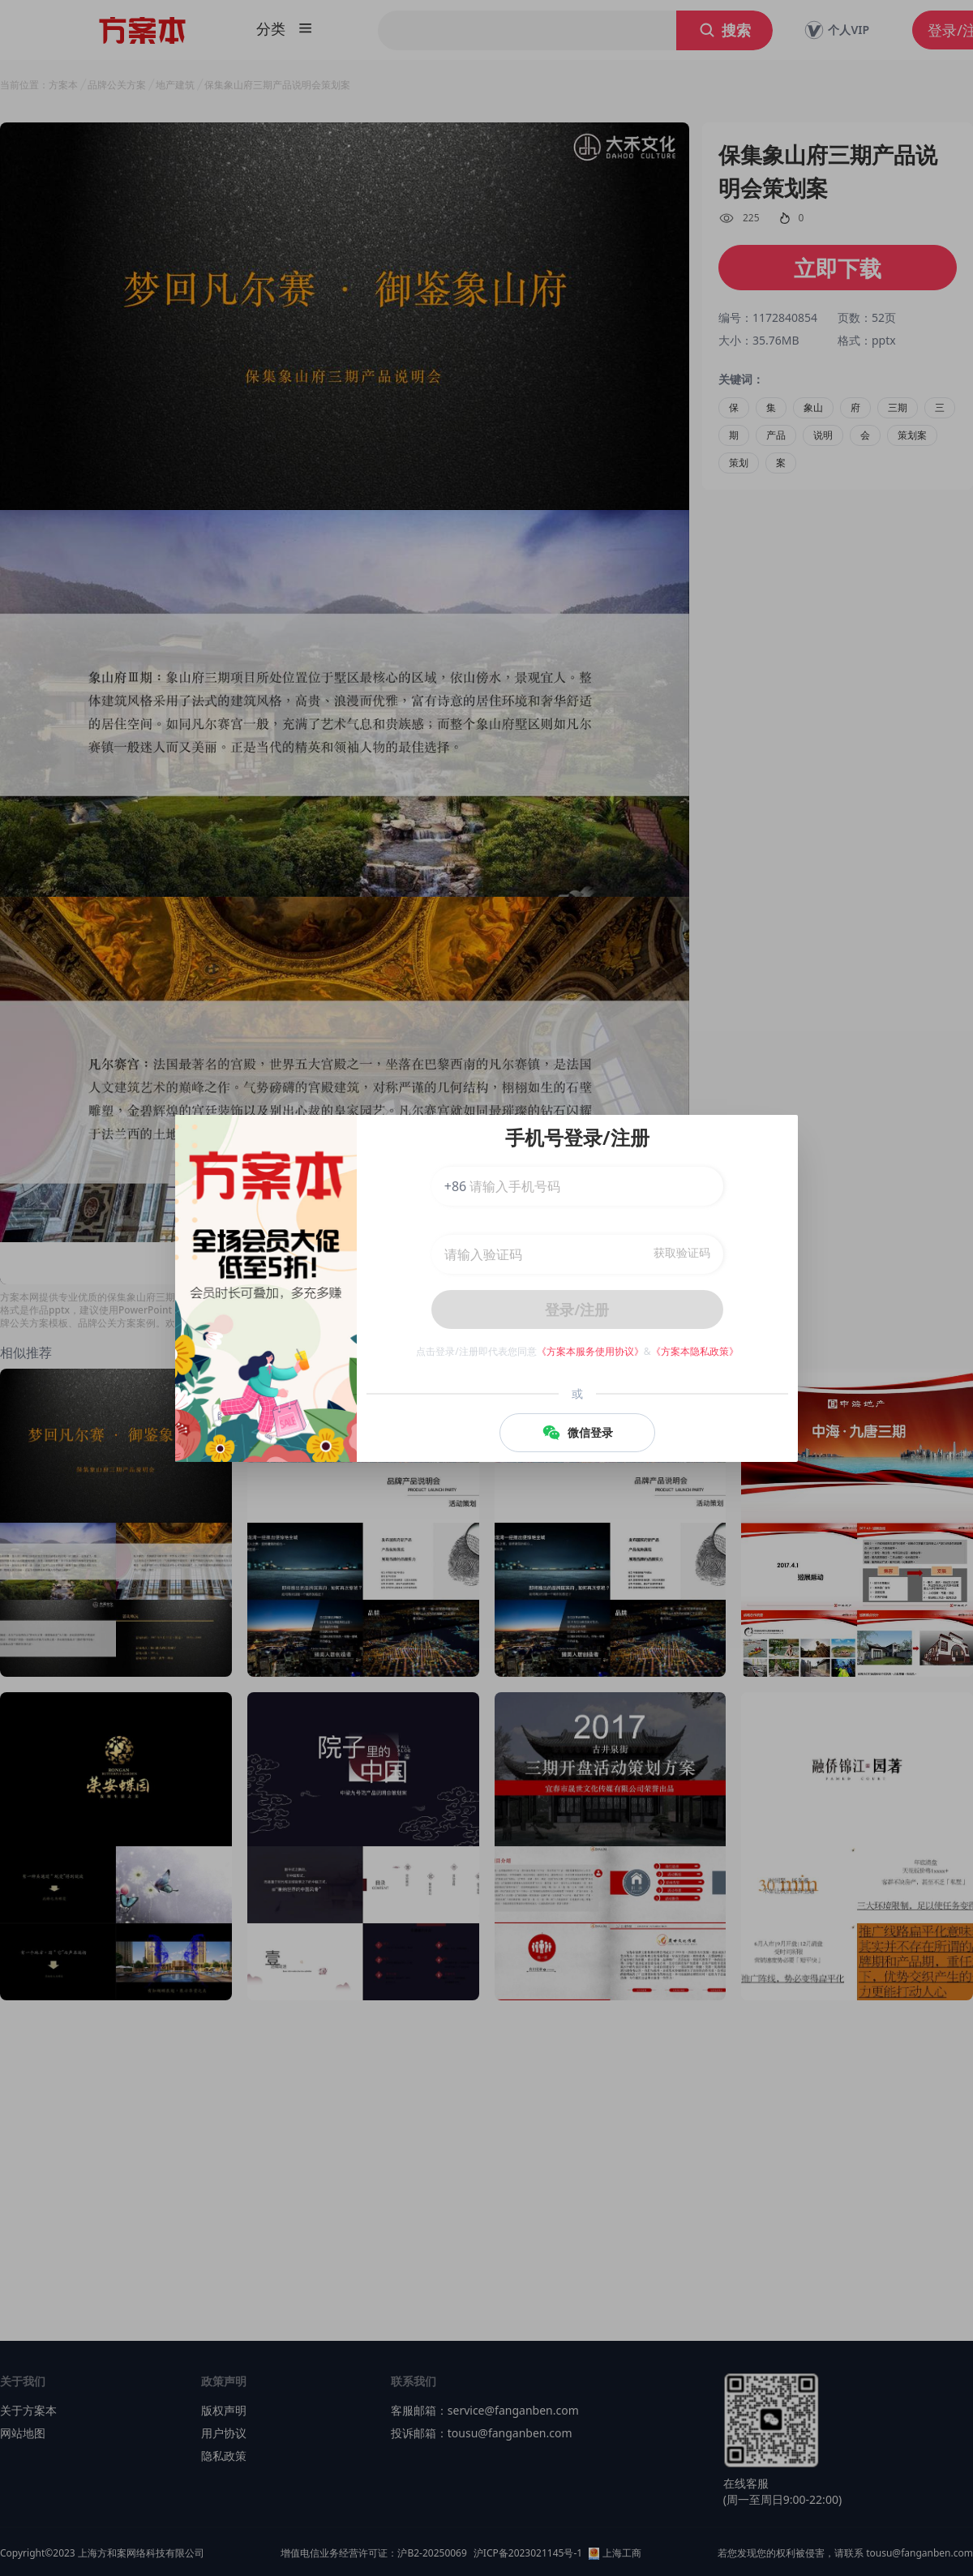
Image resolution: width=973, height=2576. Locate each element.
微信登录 (577, 1432)
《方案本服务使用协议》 (590, 1351)
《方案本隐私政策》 (695, 1351)
